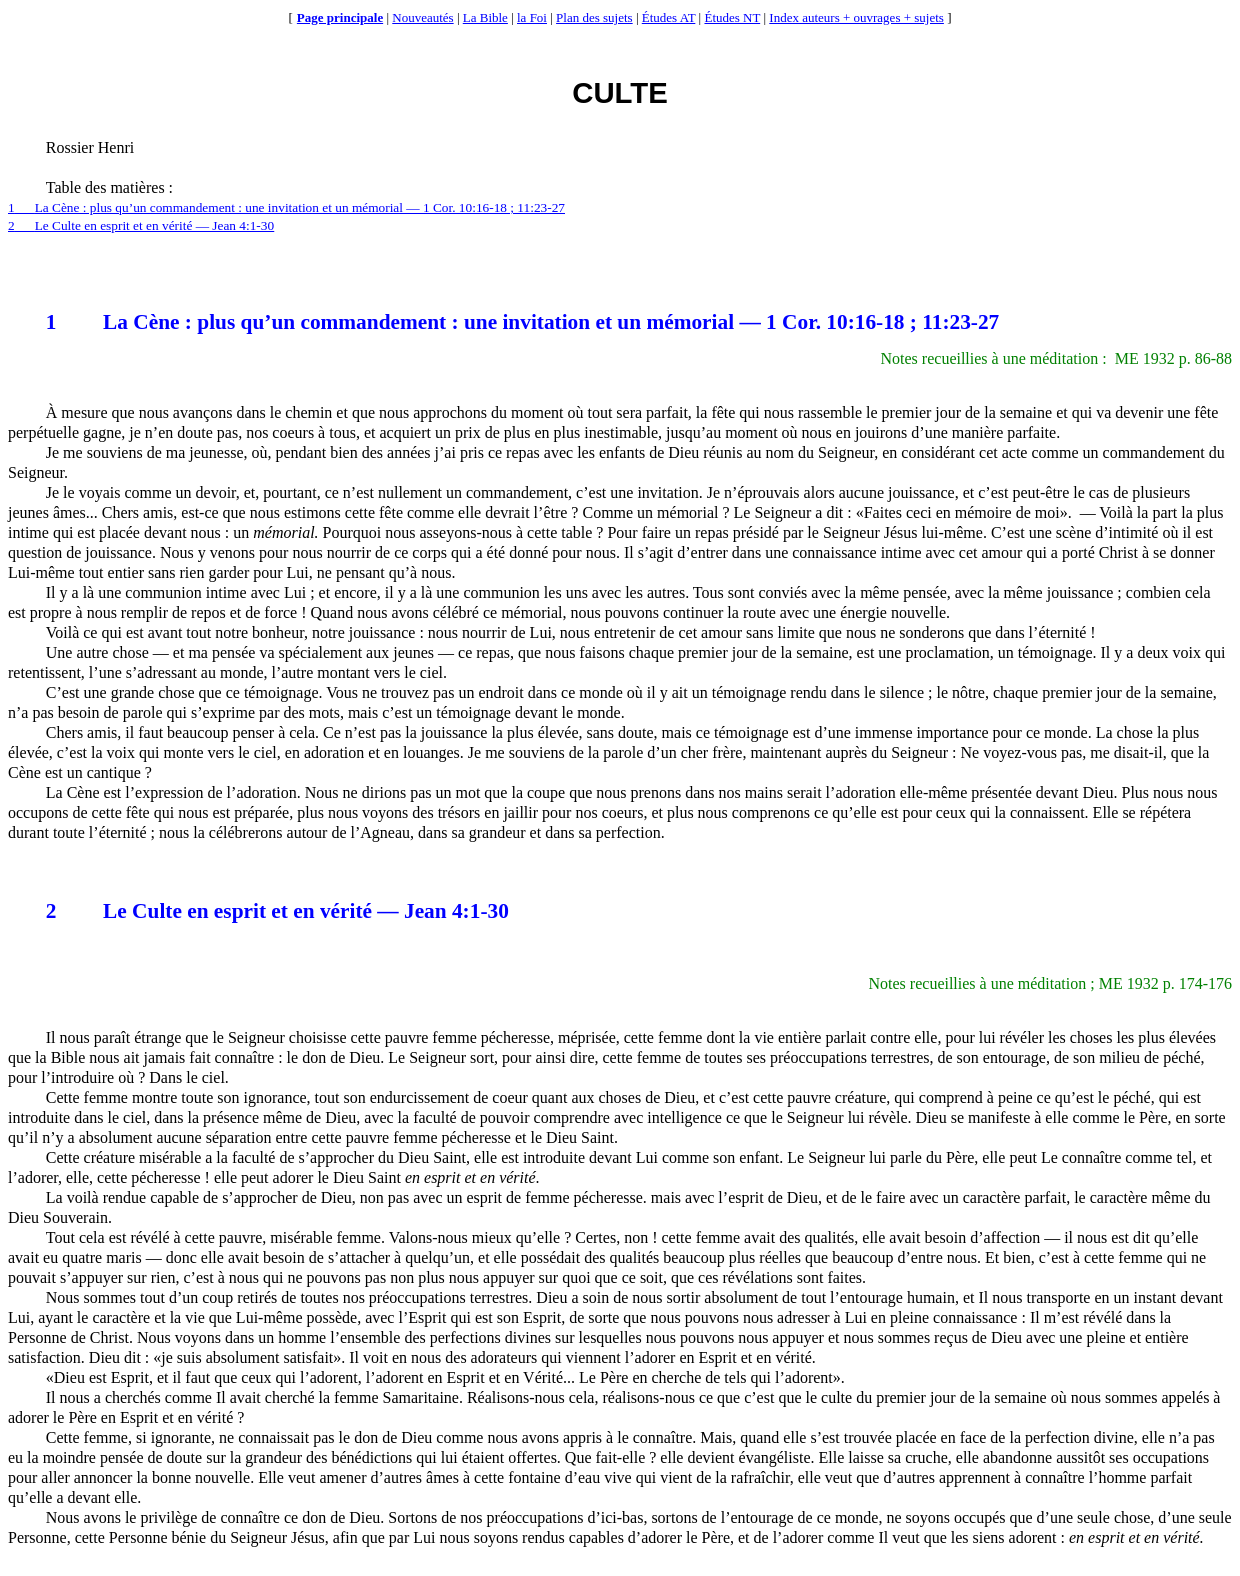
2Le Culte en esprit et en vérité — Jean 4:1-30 (141, 225)
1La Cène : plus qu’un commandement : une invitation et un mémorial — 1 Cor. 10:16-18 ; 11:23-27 (286, 207)
